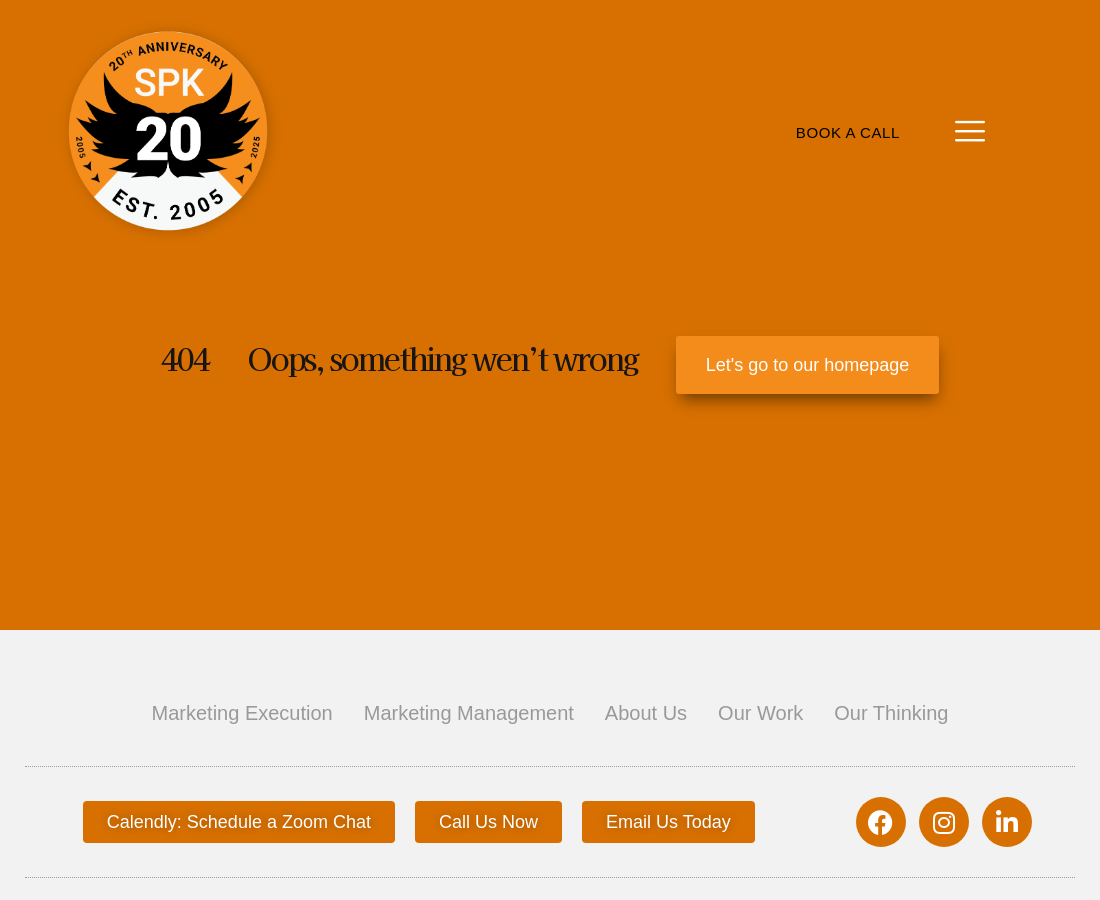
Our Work (760, 713)
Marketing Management (469, 713)
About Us (646, 713)
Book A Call (848, 132)
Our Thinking (891, 713)
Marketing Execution (242, 713)
